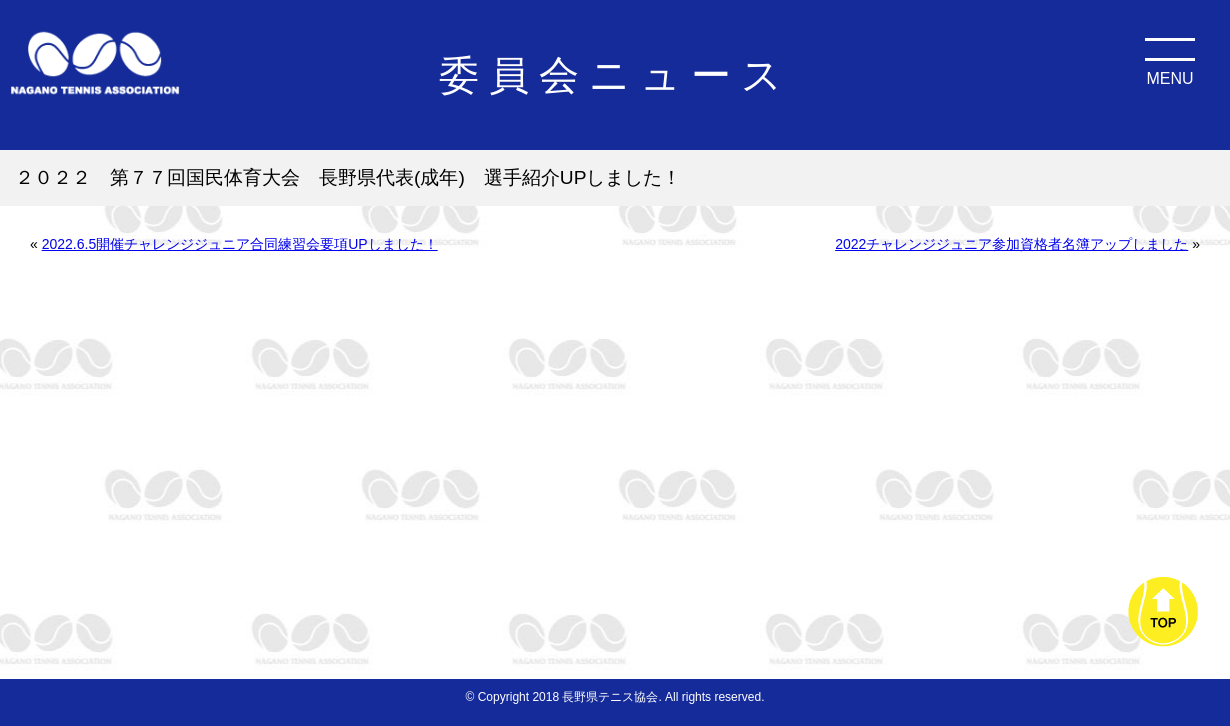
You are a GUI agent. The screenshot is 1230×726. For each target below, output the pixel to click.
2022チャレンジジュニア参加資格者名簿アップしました (1011, 244)
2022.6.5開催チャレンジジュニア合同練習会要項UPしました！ (240, 244)
